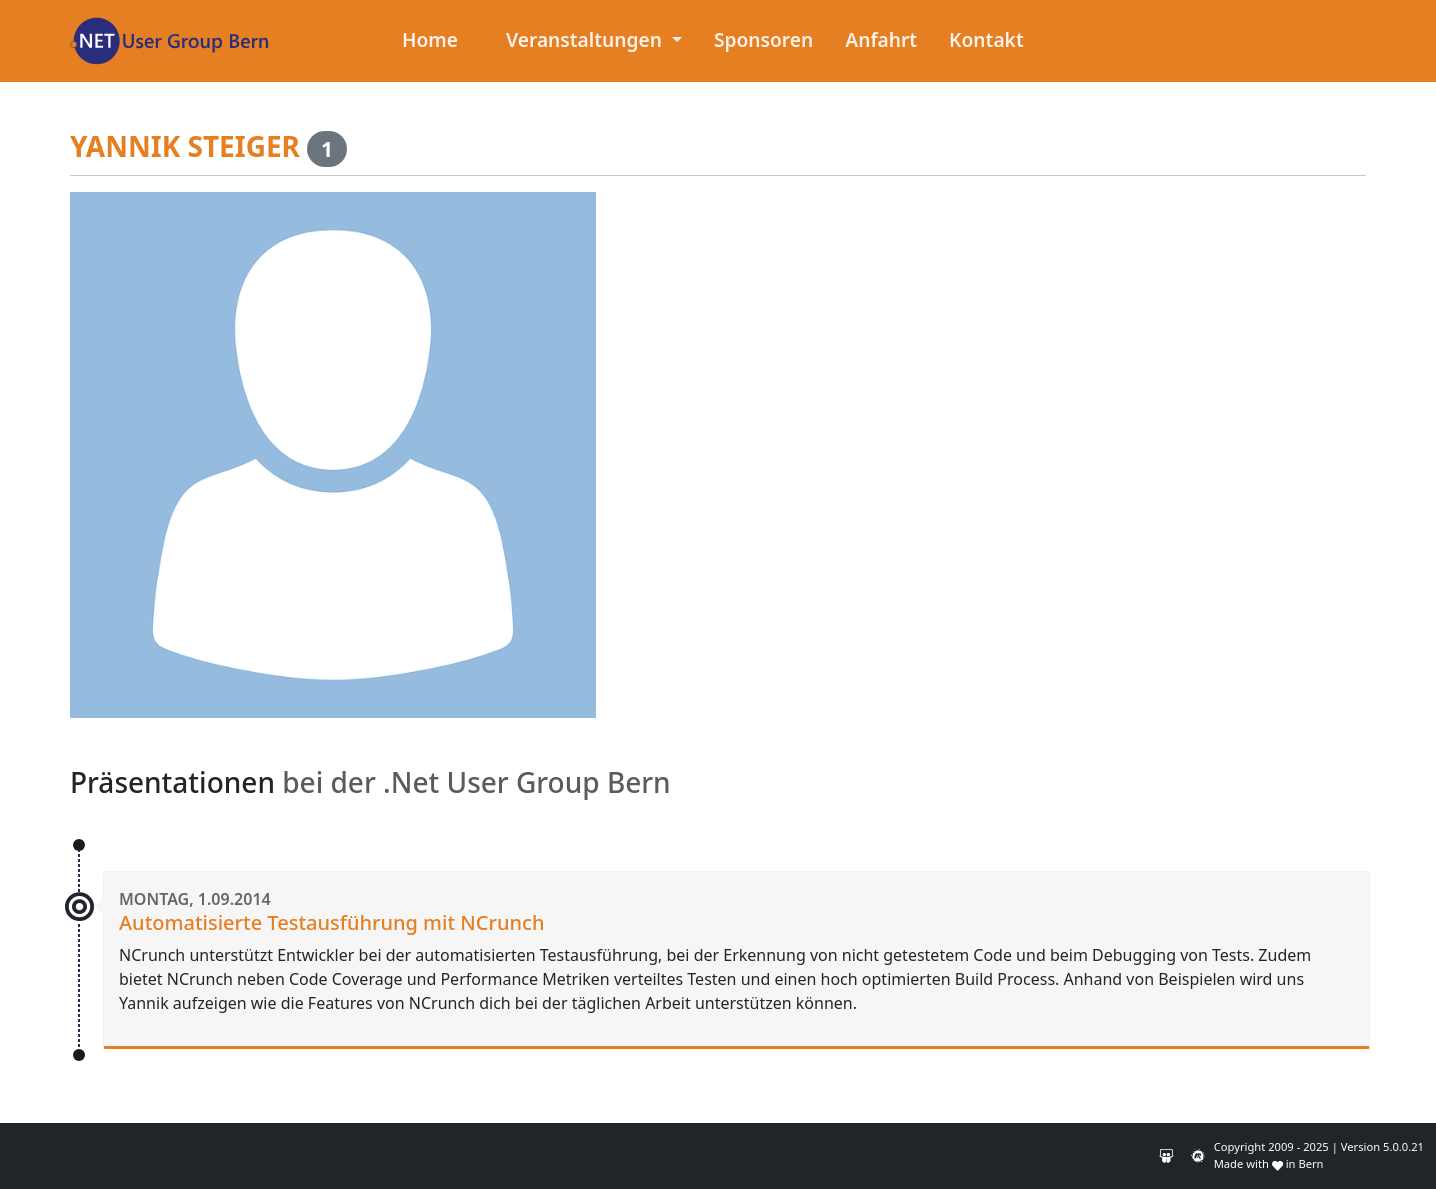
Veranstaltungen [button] (586, 39)
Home (430, 39)
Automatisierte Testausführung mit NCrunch (331, 922)
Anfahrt (881, 39)
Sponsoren (763, 39)
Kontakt (986, 39)
